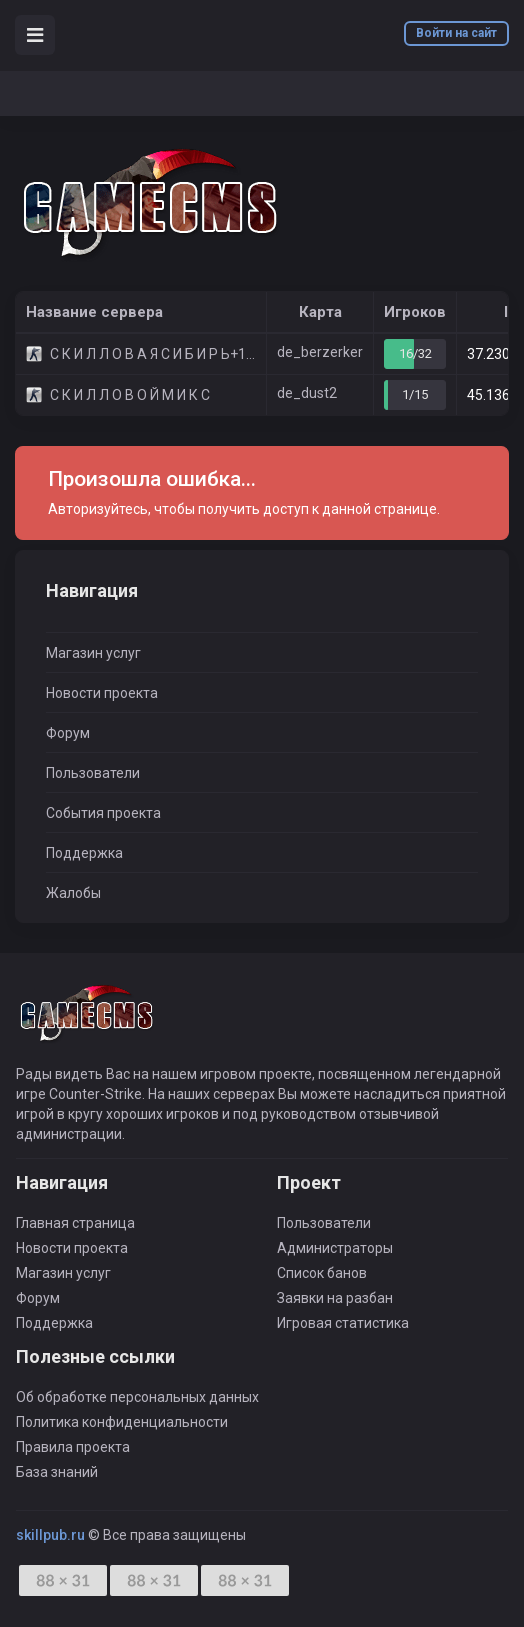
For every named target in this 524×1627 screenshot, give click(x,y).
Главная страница (75, 1223)
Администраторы (335, 1248)
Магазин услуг (93, 653)
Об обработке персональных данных (137, 1397)
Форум (68, 733)
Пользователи (93, 773)
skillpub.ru (50, 1535)
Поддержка (84, 853)
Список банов (322, 1273)
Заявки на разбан (335, 1298)
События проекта (103, 813)
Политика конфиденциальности (122, 1422)
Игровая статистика (343, 1323)
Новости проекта (102, 693)
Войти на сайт (456, 33)
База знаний (57, 1472)
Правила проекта (73, 1447)
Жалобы (73, 893)
